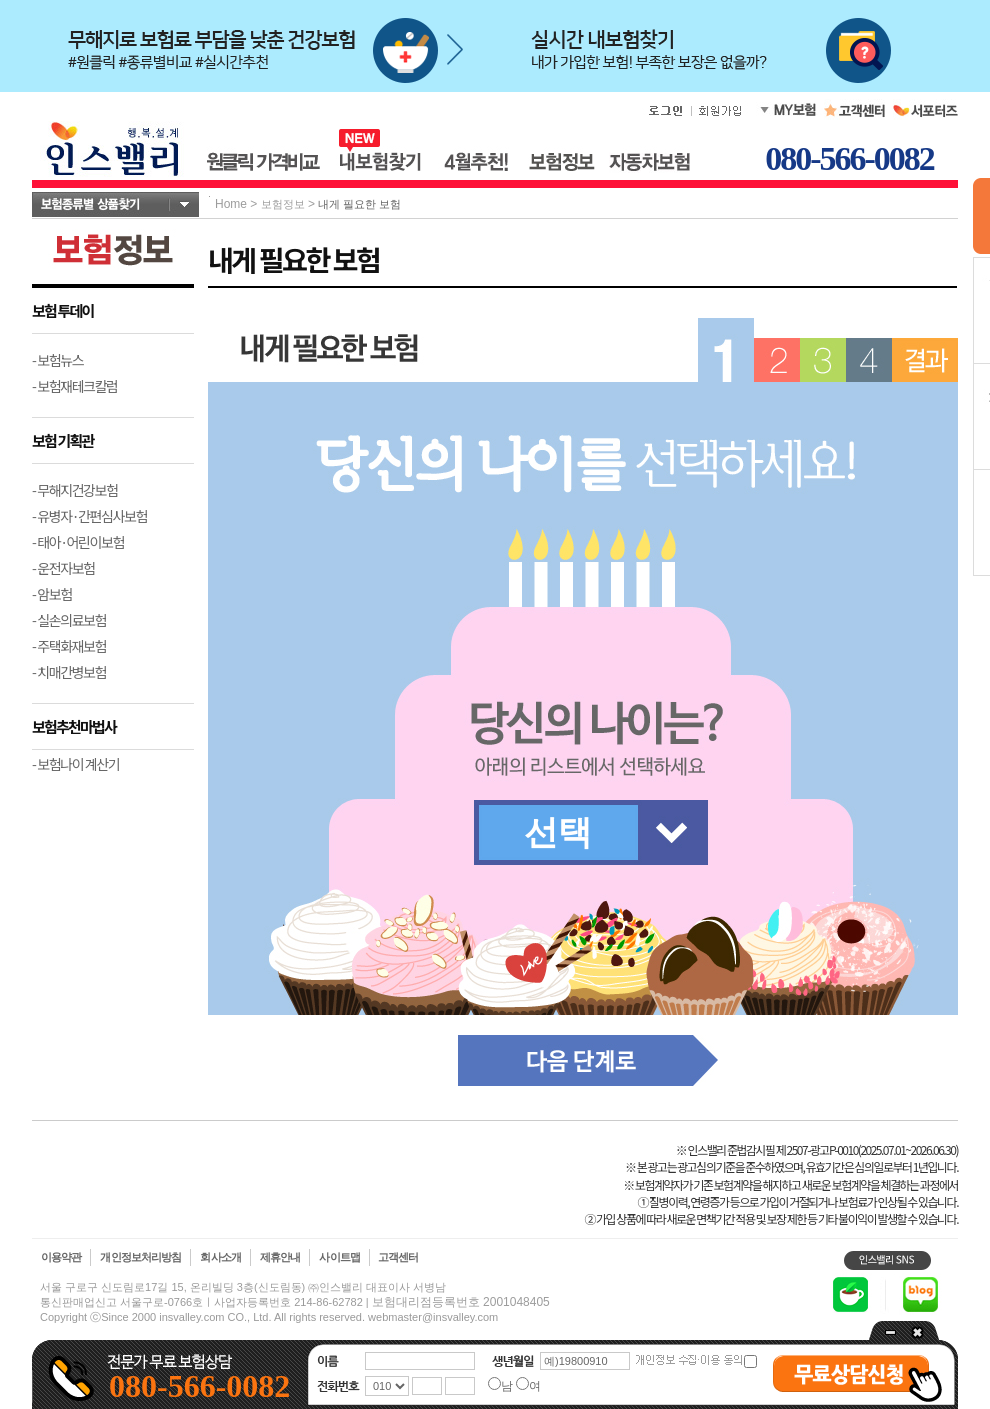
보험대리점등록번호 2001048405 (461, 1302)
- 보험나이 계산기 (75, 764)
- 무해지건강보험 (75, 490)
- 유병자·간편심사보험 (89, 516)
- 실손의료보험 (69, 620)
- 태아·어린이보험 (78, 542)
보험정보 (283, 204)
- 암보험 (52, 594)
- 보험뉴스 (57, 360)
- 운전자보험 (63, 568)
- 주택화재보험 (69, 646)
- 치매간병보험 (69, 672)
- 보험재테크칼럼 (75, 386)
